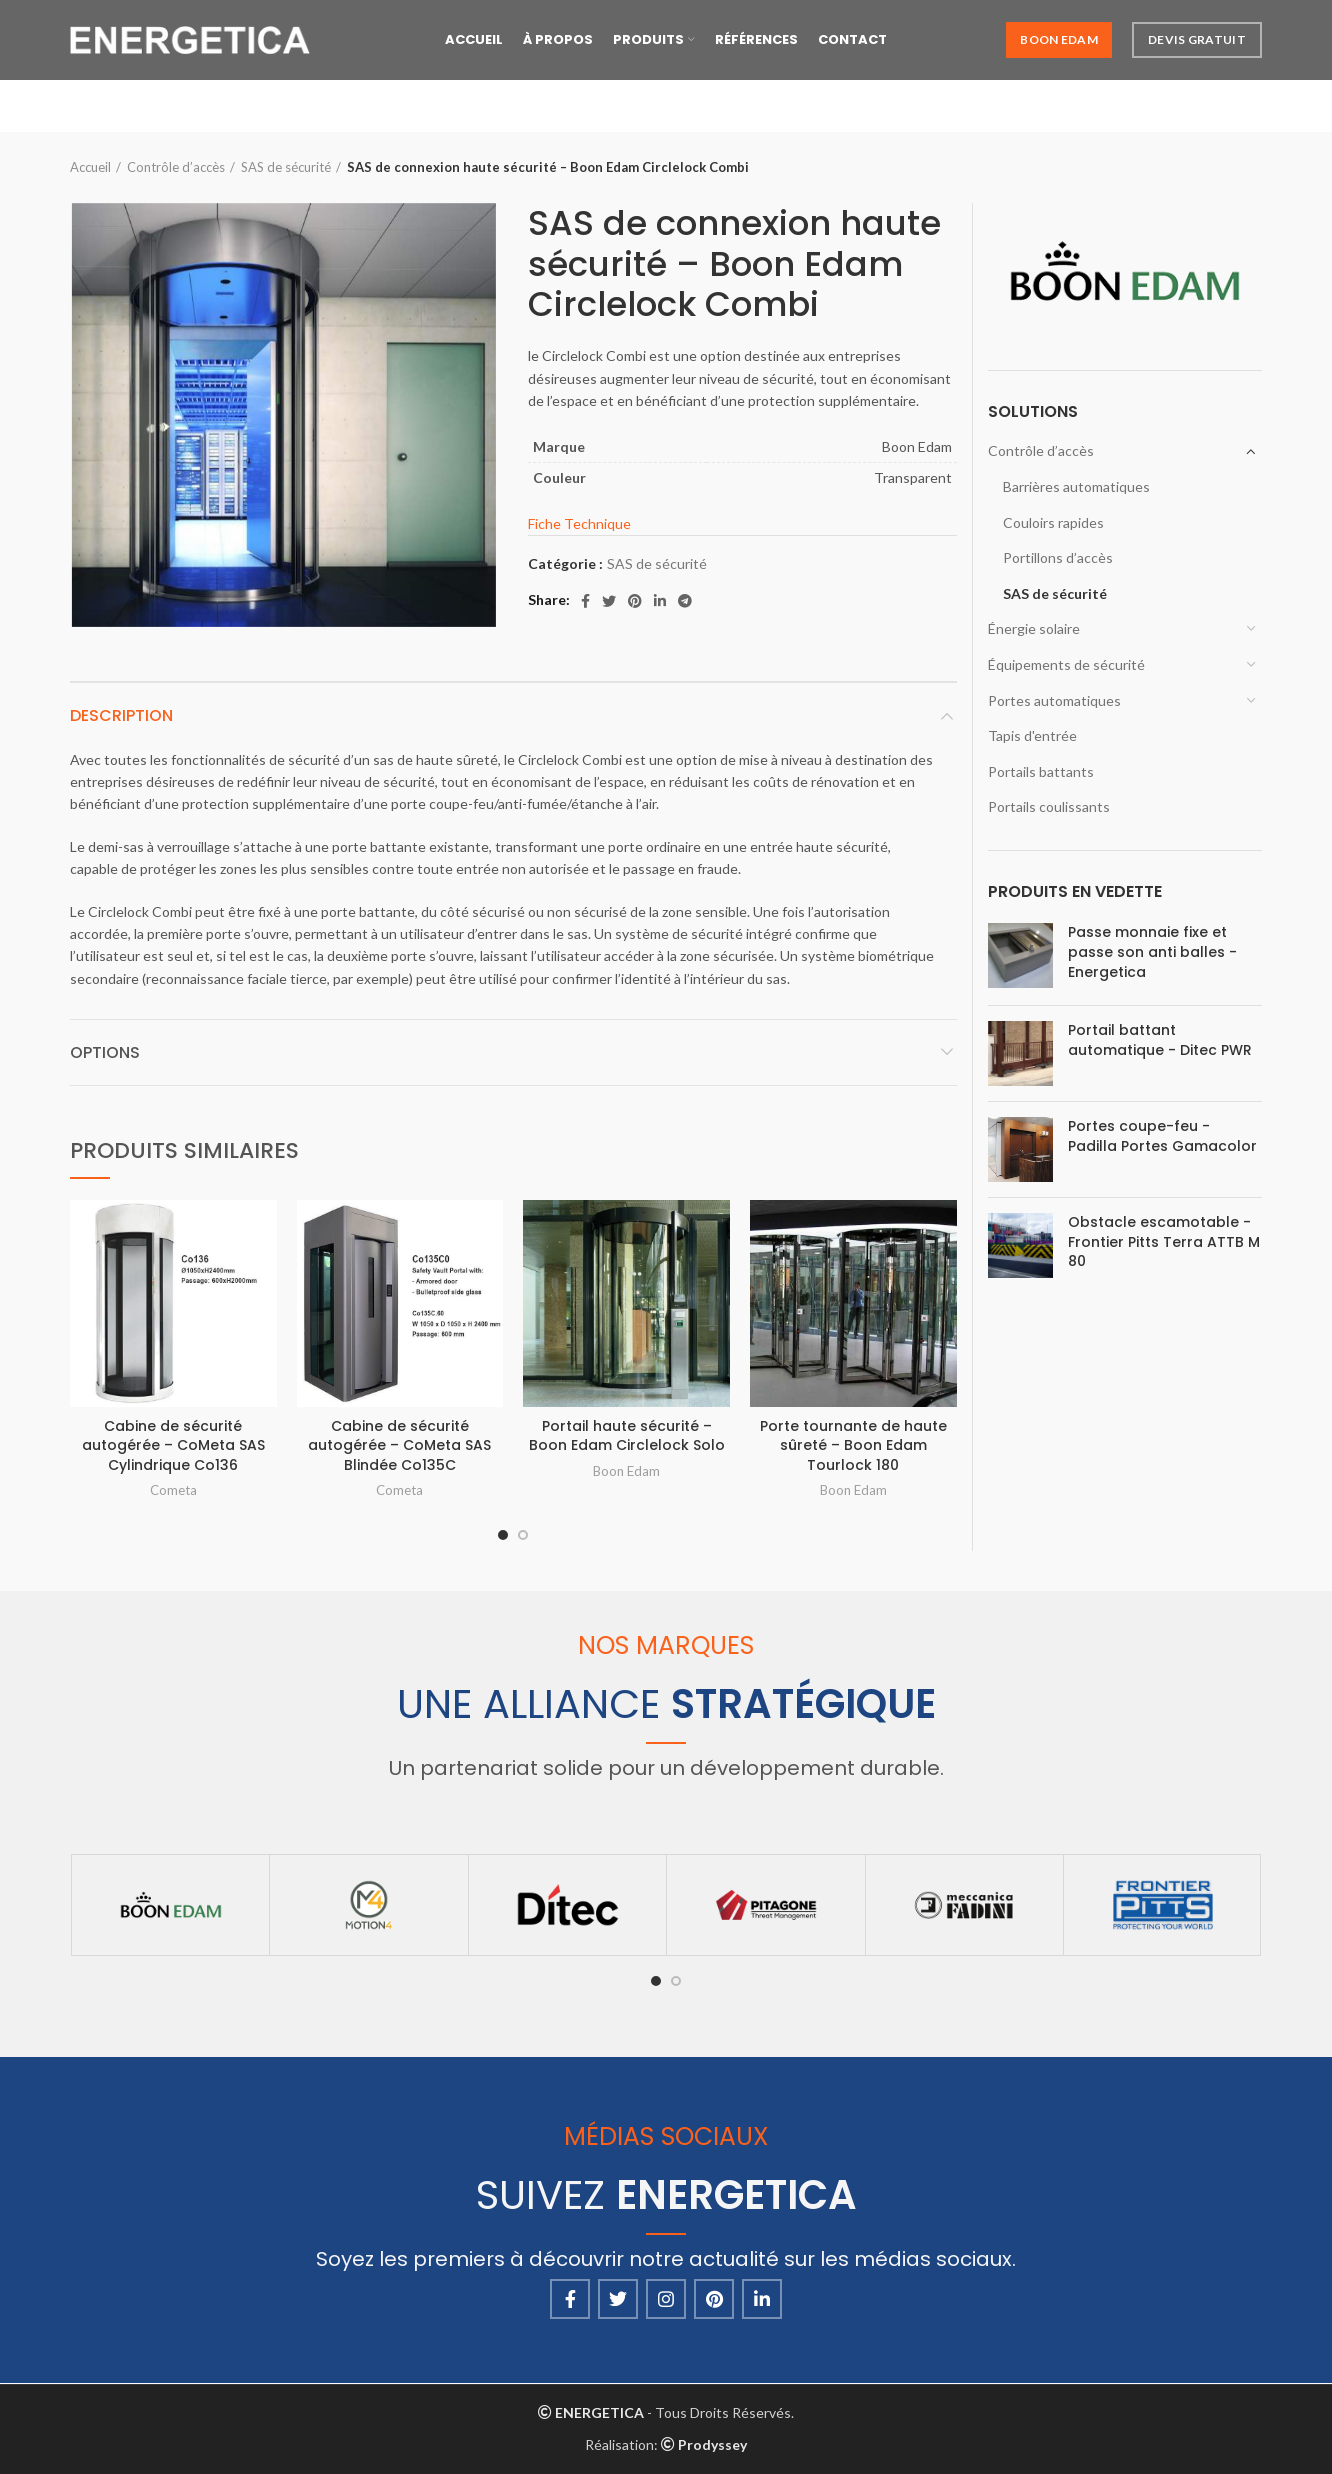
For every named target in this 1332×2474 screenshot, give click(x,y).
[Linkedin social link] (660, 601)
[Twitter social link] (609, 601)
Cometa (173, 1490)
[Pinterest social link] (635, 601)
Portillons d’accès (1058, 557)
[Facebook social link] (585, 601)
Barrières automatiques (1076, 486)
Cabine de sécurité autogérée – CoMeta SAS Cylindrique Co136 (173, 1445)
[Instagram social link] (666, 2299)
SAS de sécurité (286, 167)
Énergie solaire (1034, 628)
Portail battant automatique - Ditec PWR (1160, 1040)
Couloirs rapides (1053, 522)
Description (121, 715)
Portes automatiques (1054, 700)
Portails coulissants (1049, 806)
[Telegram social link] (685, 601)
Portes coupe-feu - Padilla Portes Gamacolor (1162, 1136)
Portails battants (1041, 771)
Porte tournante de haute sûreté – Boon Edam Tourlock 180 (853, 1445)
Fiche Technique (579, 523)
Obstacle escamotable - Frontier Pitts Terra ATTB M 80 (1164, 1242)
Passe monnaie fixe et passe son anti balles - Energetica (1152, 952)
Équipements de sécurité (1066, 664)
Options (105, 1052)
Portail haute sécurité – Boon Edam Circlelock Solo (627, 1436)
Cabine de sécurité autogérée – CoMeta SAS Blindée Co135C (399, 1445)
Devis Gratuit (1197, 39)
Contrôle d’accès (176, 167)
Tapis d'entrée (1032, 735)
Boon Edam (1059, 39)
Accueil (90, 167)
